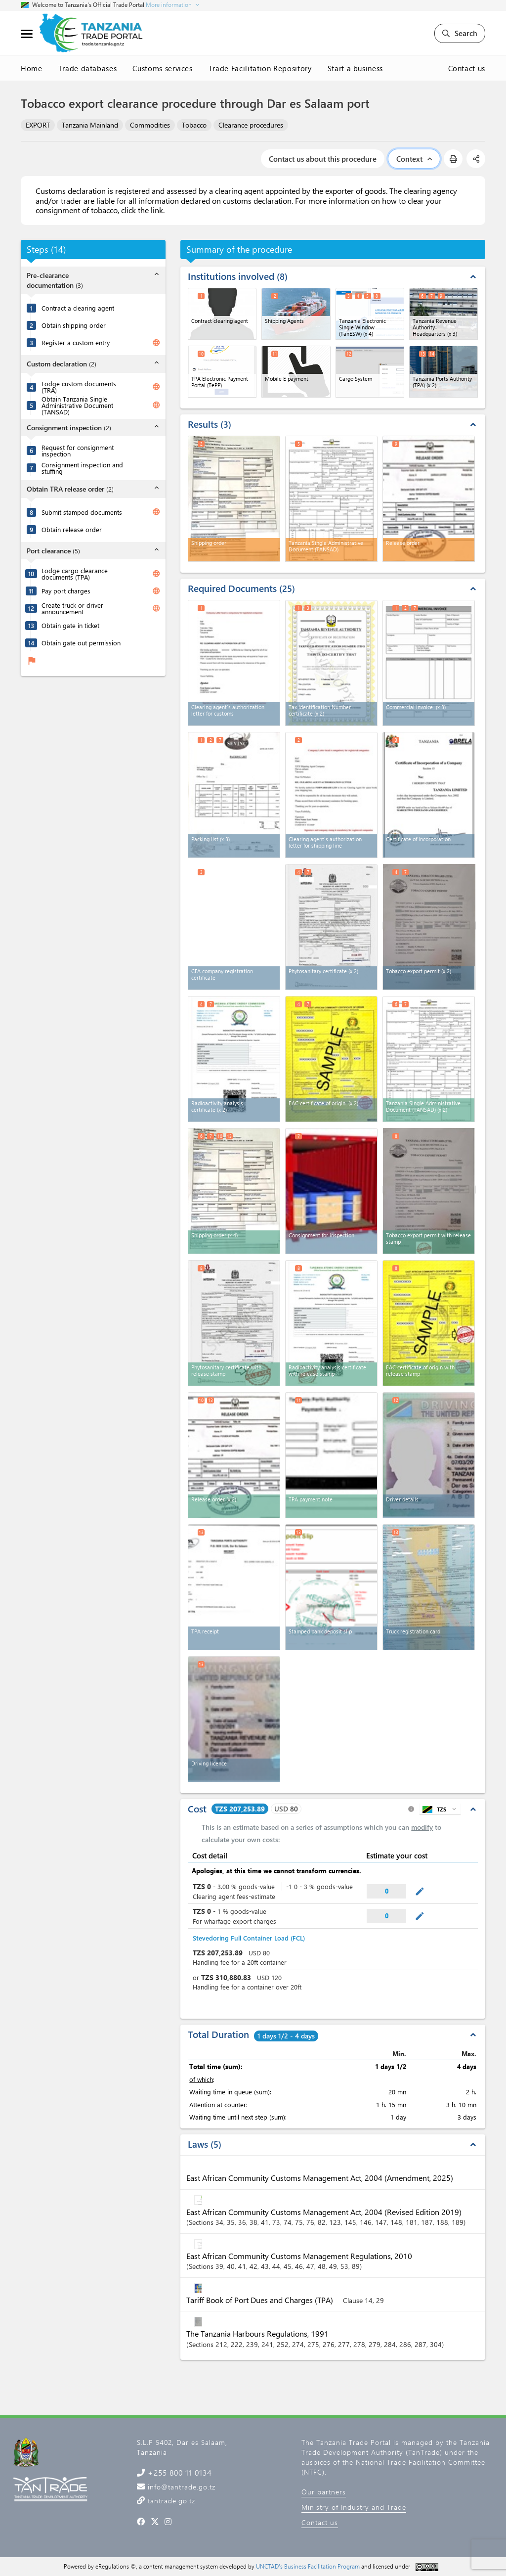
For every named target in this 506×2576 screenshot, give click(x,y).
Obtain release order (72, 529)
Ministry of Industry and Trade (353, 2507)
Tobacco (194, 125)
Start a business (355, 68)
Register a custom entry (76, 342)
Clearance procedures (250, 125)
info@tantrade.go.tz (180, 2486)
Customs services (162, 68)
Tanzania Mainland (90, 125)
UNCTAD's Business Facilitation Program (308, 2566)
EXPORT (38, 125)
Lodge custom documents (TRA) (79, 386)
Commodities (150, 125)
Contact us (467, 68)
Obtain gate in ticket (70, 625)
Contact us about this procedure (323, 159)
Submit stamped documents (82, 512)
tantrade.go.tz (170, 2500)
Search (459, 33)
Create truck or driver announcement (72, 608)
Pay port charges (66, 591)
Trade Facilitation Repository (260, 68)
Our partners (323, 2491)
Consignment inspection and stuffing (82, 467)
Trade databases (87, 68)
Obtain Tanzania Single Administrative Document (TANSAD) (77, 405)
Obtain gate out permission (81, 642)
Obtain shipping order (74, 325)
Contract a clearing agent (78, 308)
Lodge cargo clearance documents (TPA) (75, 573)
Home (31, 68)
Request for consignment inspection (78, 450)
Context (414, 159)
